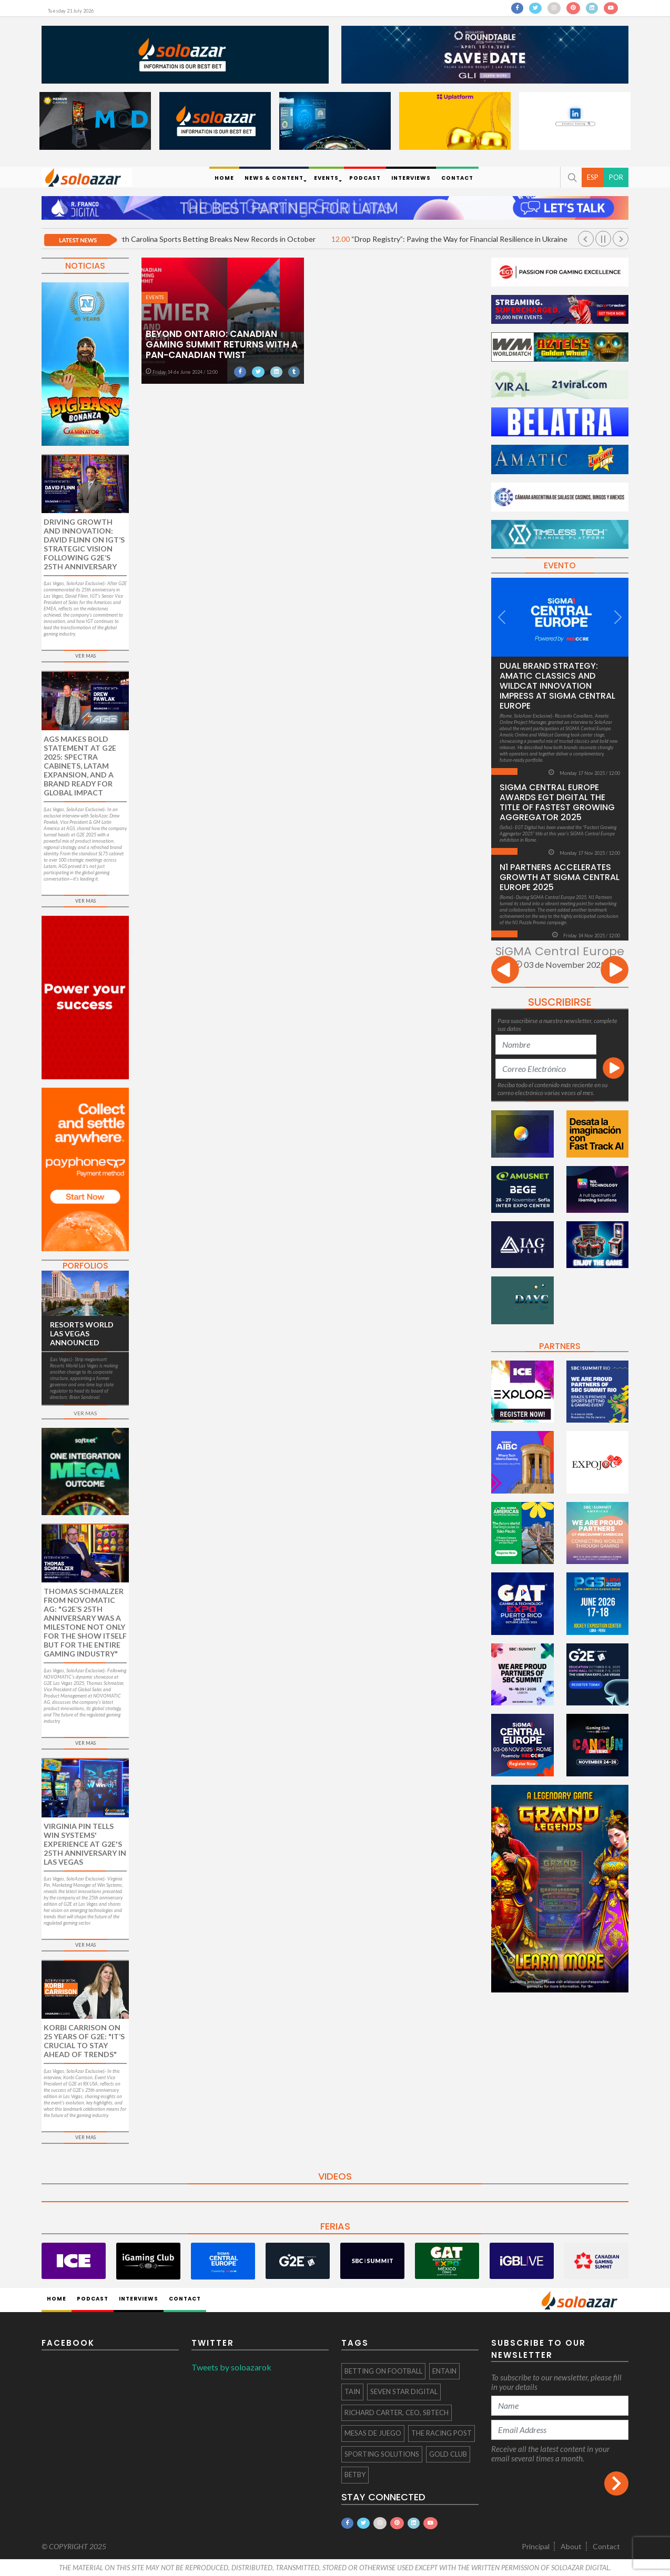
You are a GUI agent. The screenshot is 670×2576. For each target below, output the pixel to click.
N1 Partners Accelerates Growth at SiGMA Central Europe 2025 (560, 877)
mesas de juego (372, 2433)
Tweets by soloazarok (231, 2367)
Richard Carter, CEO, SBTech (396, 2412)
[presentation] (505, 971)
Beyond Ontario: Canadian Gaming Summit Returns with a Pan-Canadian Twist (222, 344)
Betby (355, 2474)
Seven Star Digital (404, 2391)
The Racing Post (441, 2433)
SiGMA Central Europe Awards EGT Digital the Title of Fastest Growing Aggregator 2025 (557, 802)
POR (616, 177)
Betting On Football (383, 2371)
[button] (571, 177)
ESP (592, 177)
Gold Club (448, 2454)
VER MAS (85, 656)
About (571, 2546)
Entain (444, 2371)
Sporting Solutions (381, 2454)
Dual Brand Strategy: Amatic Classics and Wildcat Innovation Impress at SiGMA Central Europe (557, 686)
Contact (606, 2546)
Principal (536, 2546)
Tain (352, 2391)
